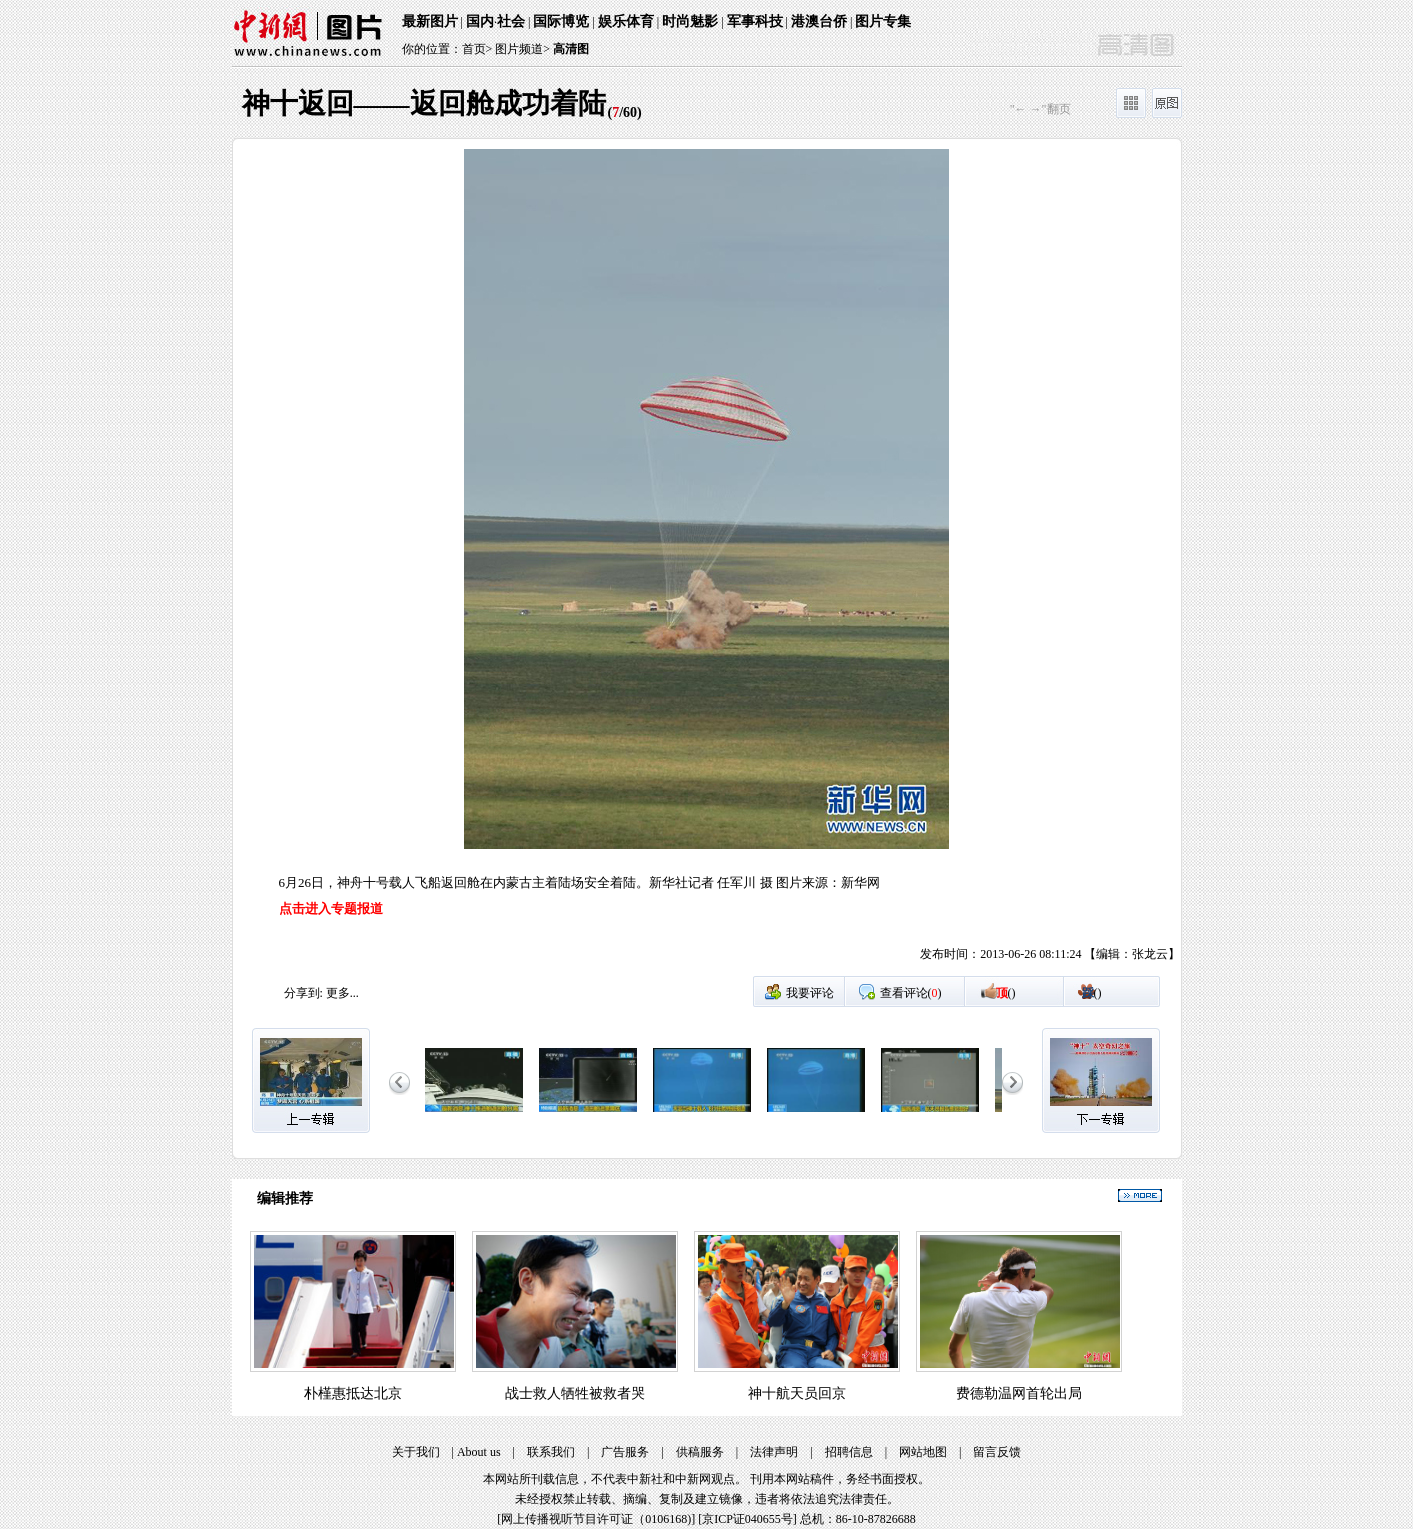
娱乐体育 (626, 21)
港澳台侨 (819, 21)
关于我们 (416, 1452)
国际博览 (561, 21)
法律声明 (774, 1452)
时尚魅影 (690, 21)
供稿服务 (700, 1452)
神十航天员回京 (797, 1393)
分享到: (303, 993)
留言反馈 (997, 1452)
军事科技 (755, 21)
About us (479, 1452)
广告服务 (625, 1452)
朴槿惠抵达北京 (353, 1393)
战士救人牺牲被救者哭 (575, 1393)
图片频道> (522, 49)
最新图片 (430, 21)
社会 (511, 21)
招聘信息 (849, 1452)
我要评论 (810, 993)
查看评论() (911, 993)
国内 (480, 21)
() (1006, 993)
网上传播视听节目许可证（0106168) (596, 1519)
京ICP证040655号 (747, 1519)
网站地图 (923, 1452)
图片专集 (883, 21)
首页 (474, 49)
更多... (342, 993)
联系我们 (551, 1452)
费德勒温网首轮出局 (1019, 1393)
